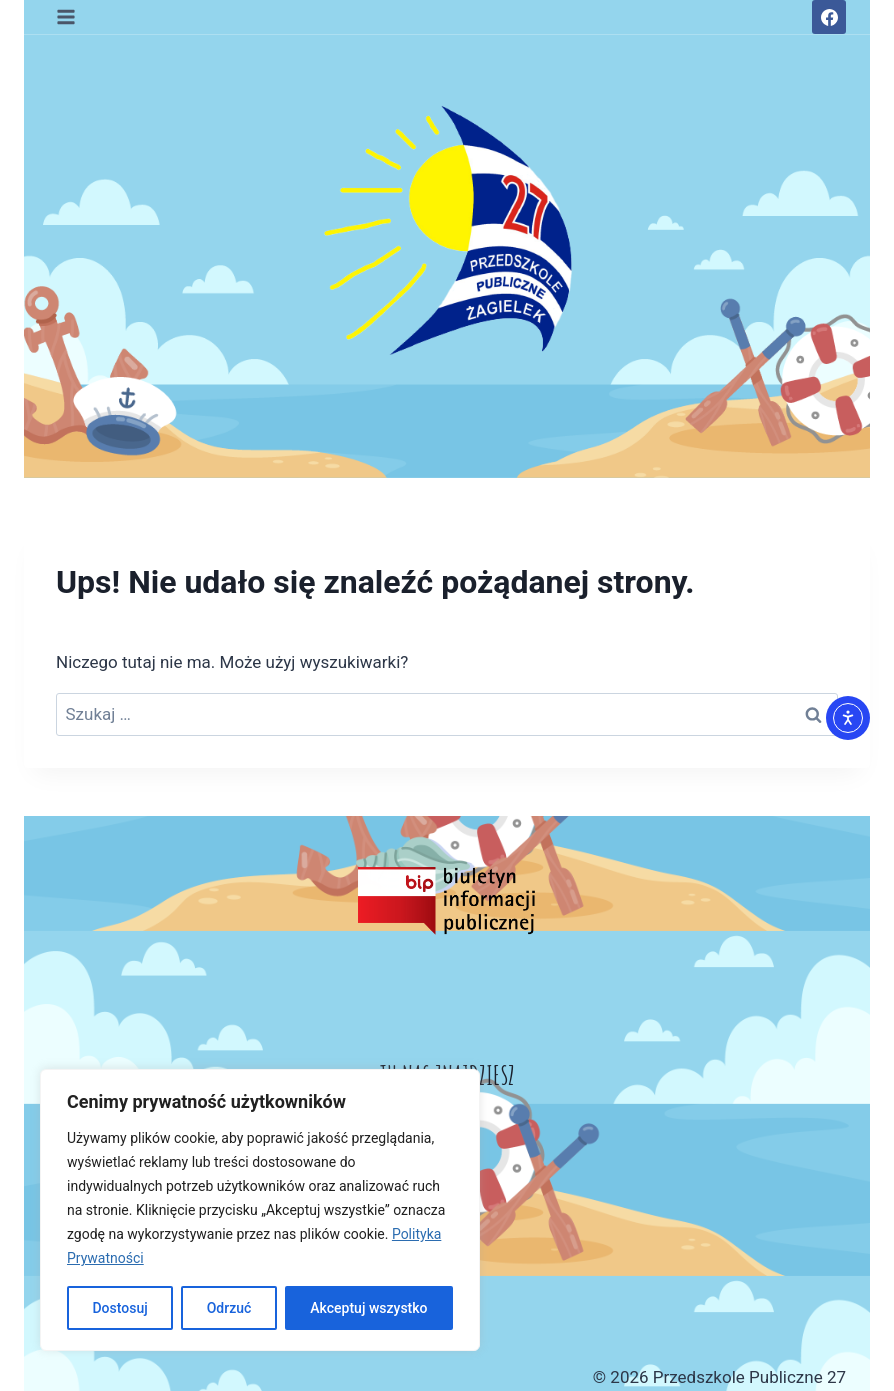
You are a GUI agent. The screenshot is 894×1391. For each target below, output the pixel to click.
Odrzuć (229, 1308)
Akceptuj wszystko (368, 1308)
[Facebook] (829, 17)
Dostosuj (119, 1308)
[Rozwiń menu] (66, 16)
